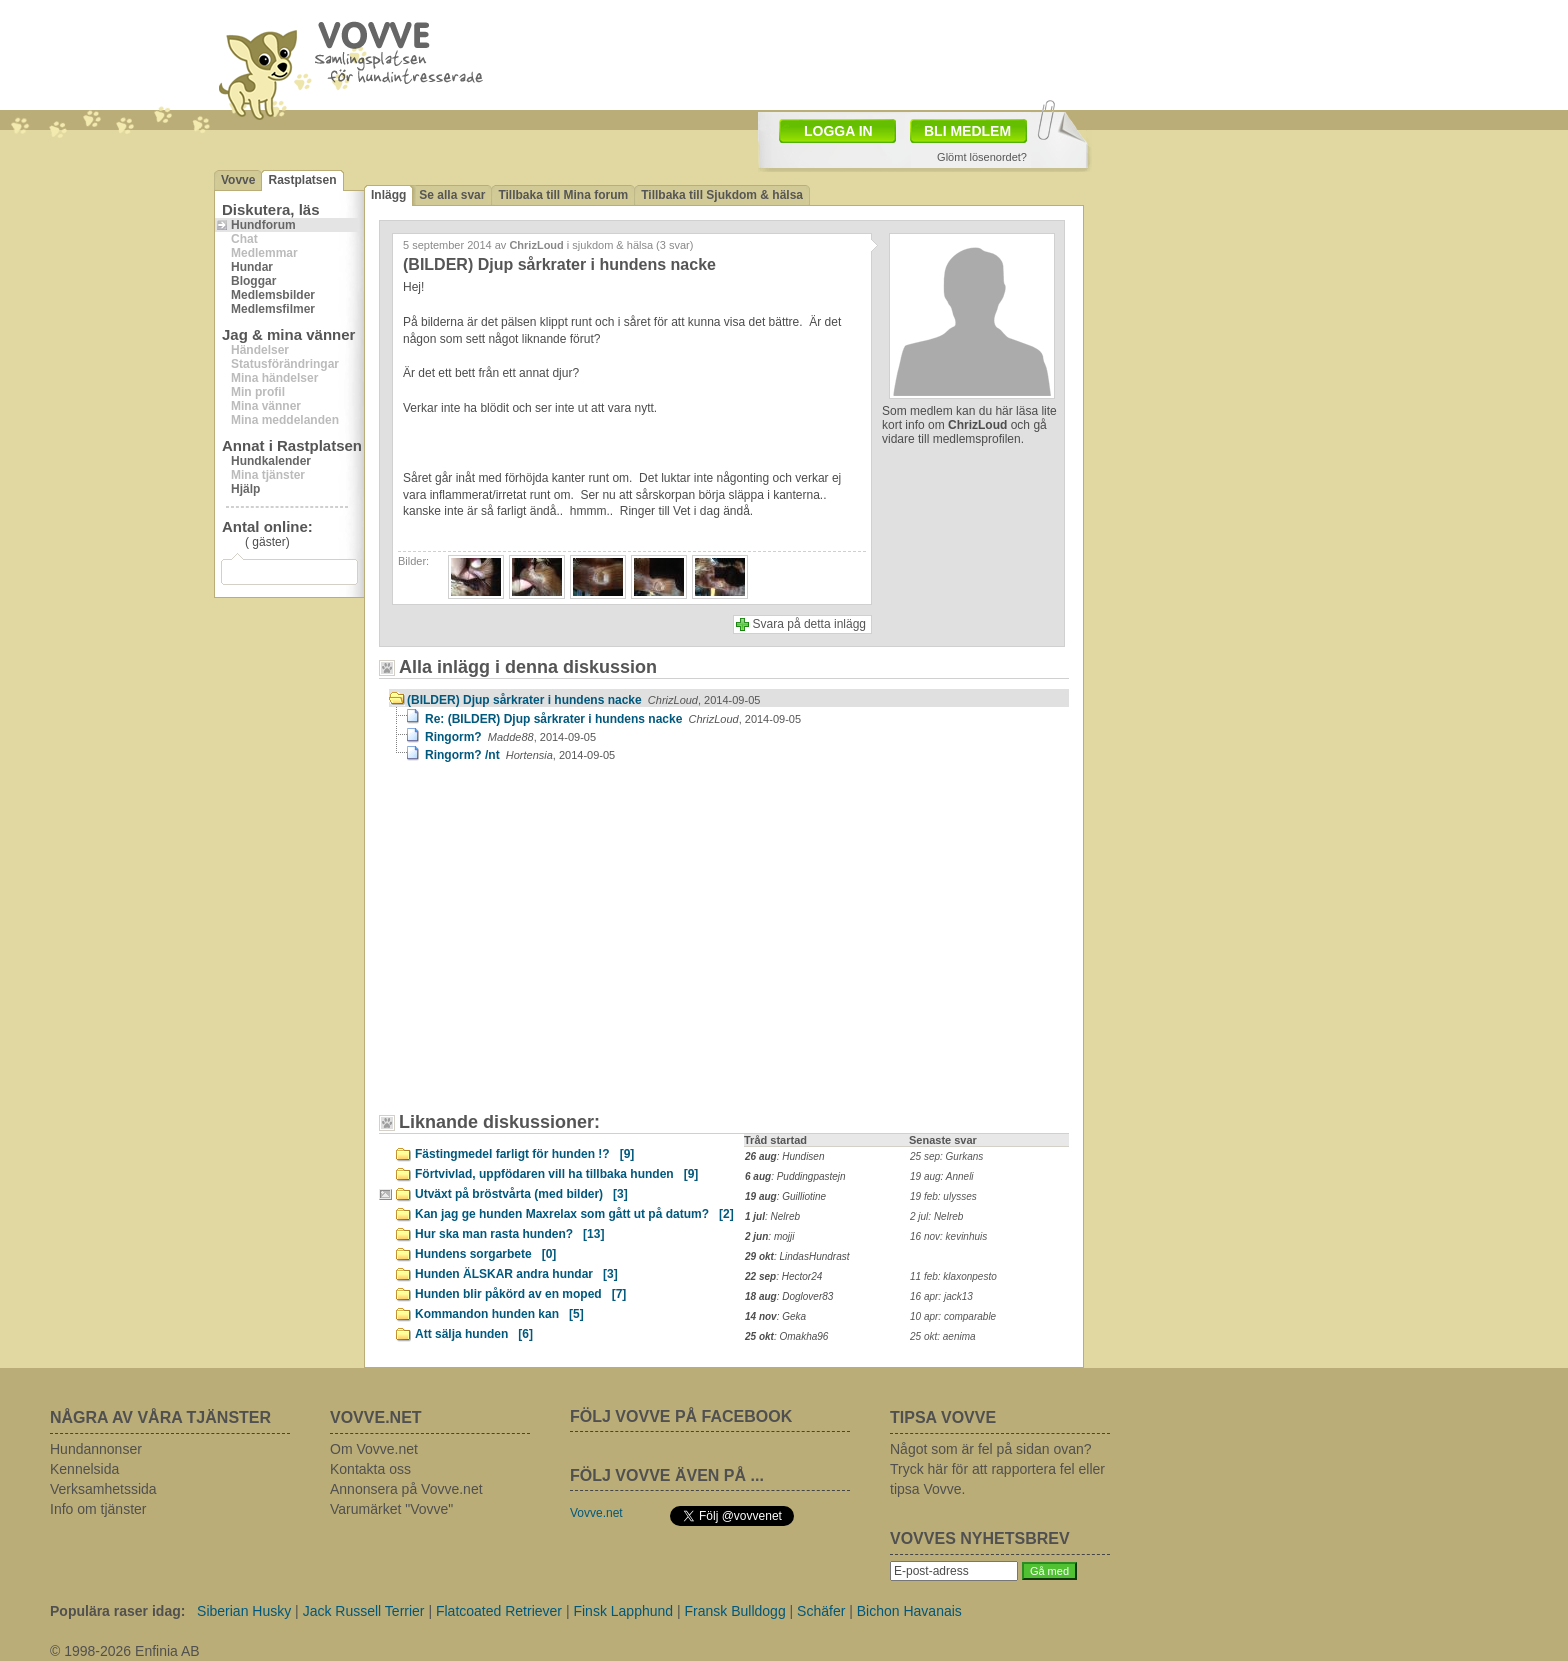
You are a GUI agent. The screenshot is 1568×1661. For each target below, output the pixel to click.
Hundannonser (96, 1449)
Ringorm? (510, 737)
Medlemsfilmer (273, 309)
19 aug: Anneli (942, 1176)
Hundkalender (271, 461)
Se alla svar (452, 195)
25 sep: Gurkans (946, 1156)
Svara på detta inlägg (809, 624)
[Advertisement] (559, 947)
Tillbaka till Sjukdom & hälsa (722, 195)
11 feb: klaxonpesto (953, 1276)
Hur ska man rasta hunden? (509, 1234)
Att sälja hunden (474, 1334)
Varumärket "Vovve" (391, 1509)
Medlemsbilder (273, 295)
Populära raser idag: (117, 1611)
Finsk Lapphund (623, 1611)
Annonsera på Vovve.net (406, 1489)
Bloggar (253, 281)
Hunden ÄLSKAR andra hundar (516, 1274)
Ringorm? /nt (520, 755)
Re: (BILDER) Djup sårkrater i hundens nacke (613, 719)
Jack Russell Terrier (364, 1611)
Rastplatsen (302, 180)
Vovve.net (596, 1513)
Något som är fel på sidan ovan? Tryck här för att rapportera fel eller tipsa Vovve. (997, 1469)
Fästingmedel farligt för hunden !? (524, 1154)
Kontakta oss (370, 1469)
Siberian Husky (244, 1611)
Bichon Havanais (909, 1611)
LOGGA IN (838, 131)
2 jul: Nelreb (936, 1216)
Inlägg (388, 195)
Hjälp (245, 489)
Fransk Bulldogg (735, 1611)
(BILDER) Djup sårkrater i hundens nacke (583, 700)
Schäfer (821, 1611)
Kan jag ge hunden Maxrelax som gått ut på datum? (574, 1214)
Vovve (238, 180)
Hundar (252, 267)
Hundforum (263, 225)
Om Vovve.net (374, 1449)
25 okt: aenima (943, 1336)
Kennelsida (84, 1469)
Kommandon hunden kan (499, 1314)
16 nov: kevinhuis (948, 1236)
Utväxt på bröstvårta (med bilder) (521, 1194)
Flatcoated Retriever (499, 1611)
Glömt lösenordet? (982, 157)
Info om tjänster (98, 1509)
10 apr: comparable (953, 1316)
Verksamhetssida (103, 1489)
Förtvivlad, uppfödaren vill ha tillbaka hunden (556, 1174)
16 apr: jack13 (941, 1296)
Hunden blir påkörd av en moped (520, 1294)
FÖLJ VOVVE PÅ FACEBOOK (681, 1416)
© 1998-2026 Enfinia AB (125, 1651)
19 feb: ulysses (943, 1196)
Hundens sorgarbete (485, 1254)
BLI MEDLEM (967, 131)
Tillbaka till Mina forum (563, 195)
